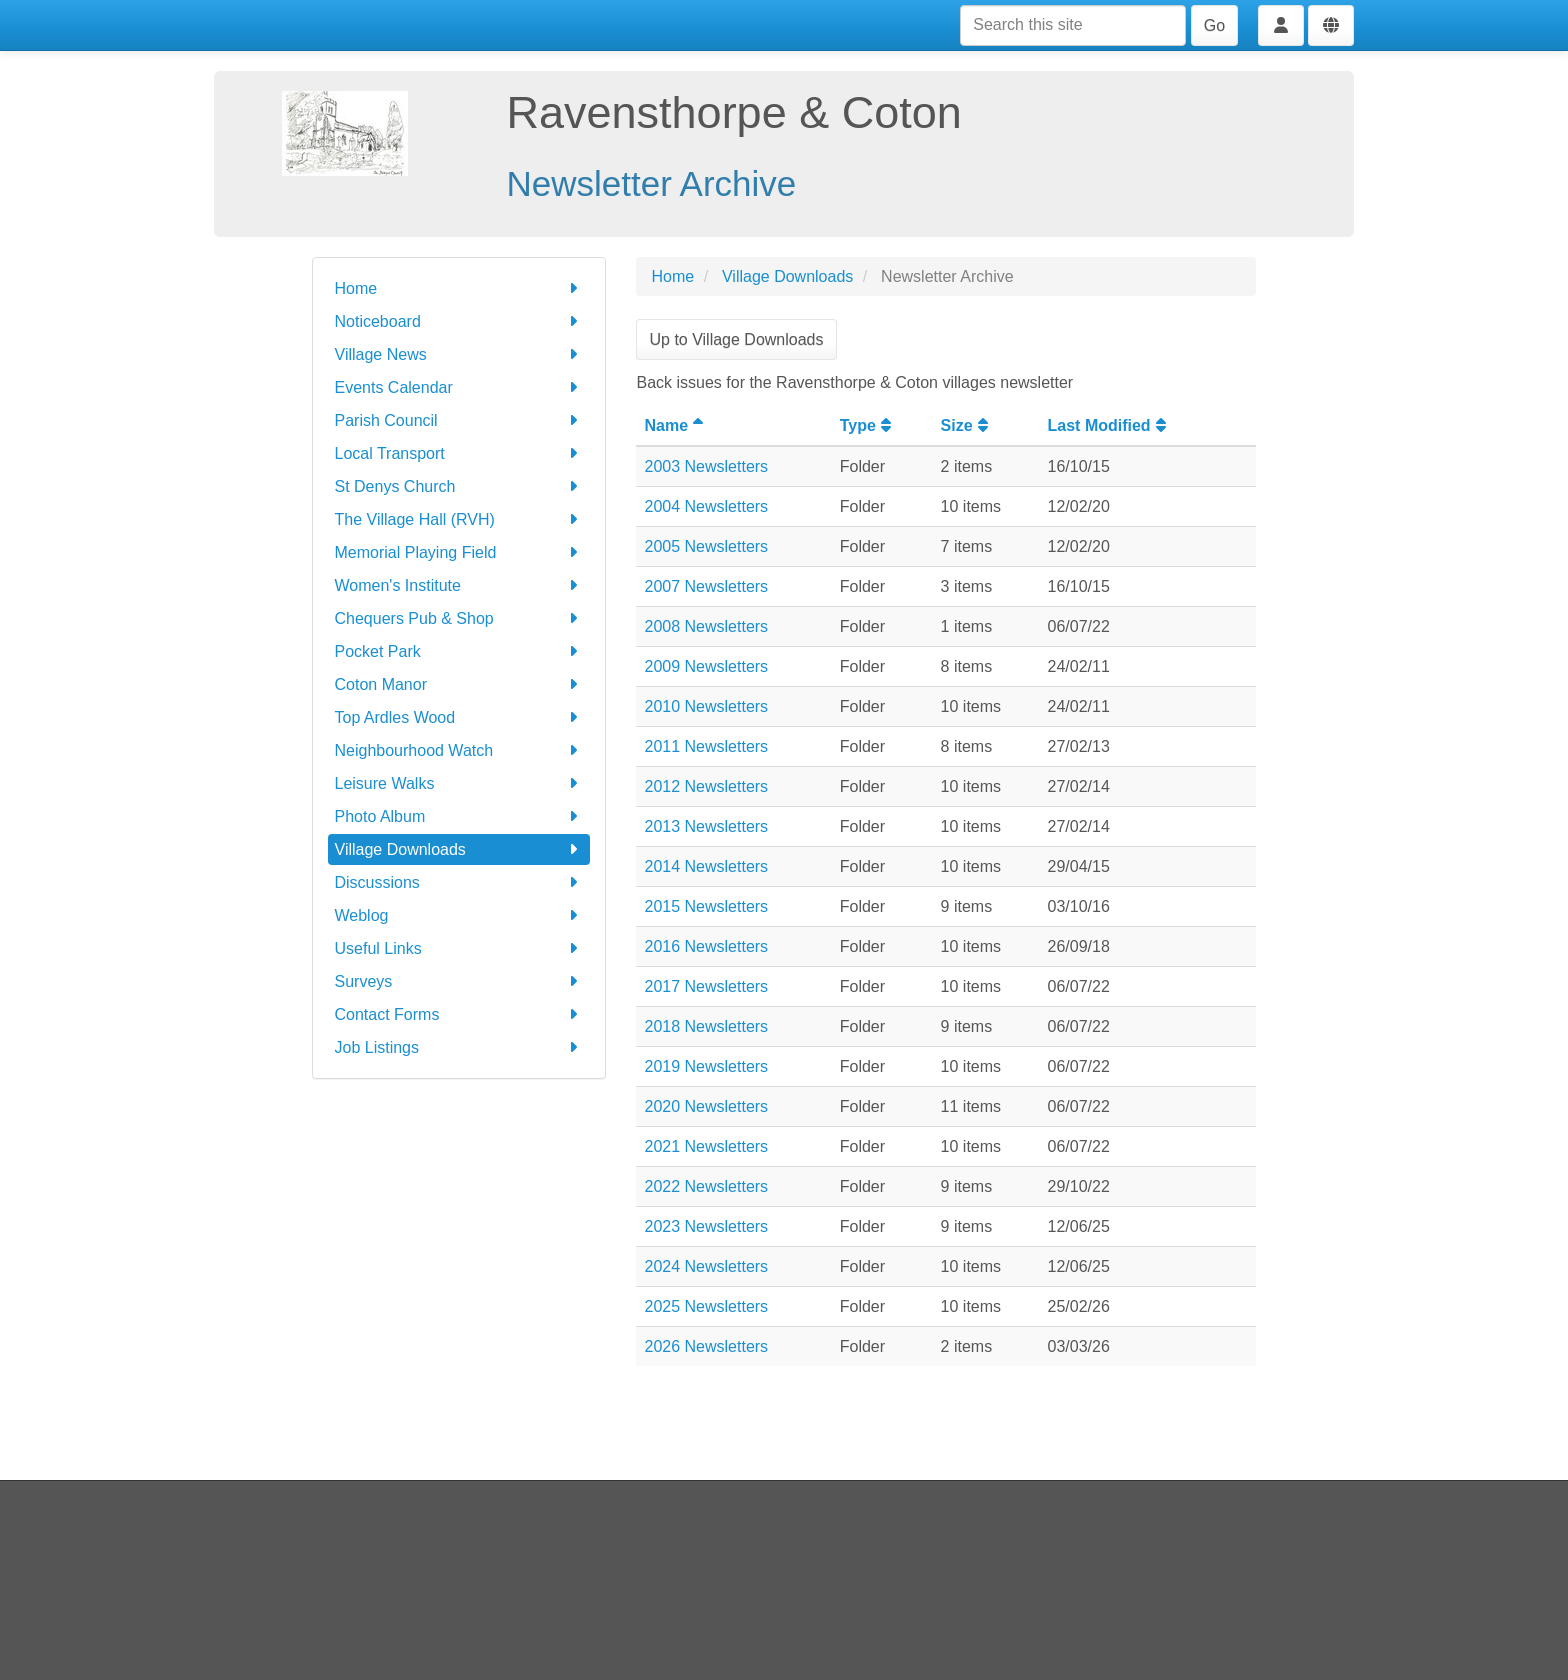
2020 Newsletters (706, 1106)
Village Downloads (459, 849)
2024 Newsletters (706, 1266)
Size (967, 425)
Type (868, 425)
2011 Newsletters (706, 746)
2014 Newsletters (706, 866)
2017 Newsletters (706, 986)
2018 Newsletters (706, 1026)
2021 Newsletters (706, 1146)
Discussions (459, 882)
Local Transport (459, 453)
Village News (459, 354)
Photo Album (459, 816)
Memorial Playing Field (459, 552)
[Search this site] (1073, 25)
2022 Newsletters (706, 1186)
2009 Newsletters (706, 666)
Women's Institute (459, 585)
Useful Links (459, 948)
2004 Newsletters (706, 506)
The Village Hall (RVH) (459, 519)
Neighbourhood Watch (459, 750)
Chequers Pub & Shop (459, 618)
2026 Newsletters (706, 1346)
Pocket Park (459, 651)
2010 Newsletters (706, 706)
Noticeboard (459, 321)
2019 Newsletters (706, 1066)
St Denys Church (459, 486)
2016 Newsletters (706, 946)
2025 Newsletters (706, 1306)
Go (1214, 25)
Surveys (459, 981)
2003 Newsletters (706, 466)
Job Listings (459, 1047)
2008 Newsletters (706, 626)
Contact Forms (459, 1014)
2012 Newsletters (706, 786)
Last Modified (1109, 425)
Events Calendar (459, 387)
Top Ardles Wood (459, 717)
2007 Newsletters (706, 586)
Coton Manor (459, 684)
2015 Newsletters (706, 906)
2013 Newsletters (706, 826)
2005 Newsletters (706, 546)
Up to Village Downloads (736, 339)
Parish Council (459, 420)
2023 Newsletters (706, 1226)
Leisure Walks (459, 783)
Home (459, 288)
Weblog (459, 915)
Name (676, 425)
